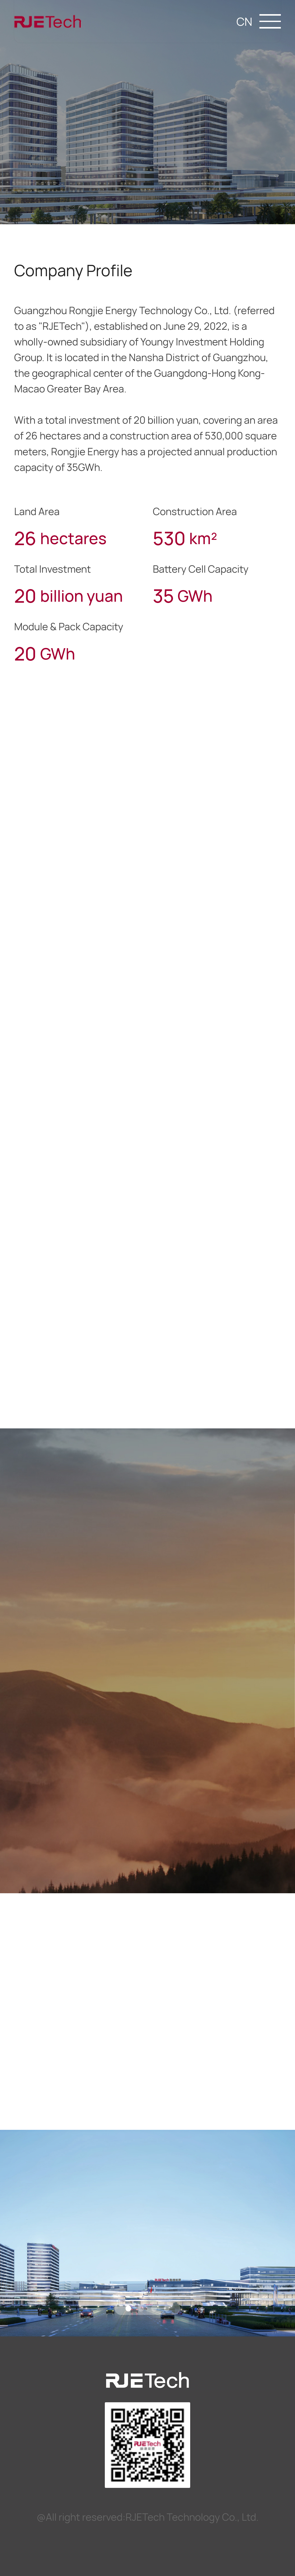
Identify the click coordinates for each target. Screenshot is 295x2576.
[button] (128, 2308)
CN (244, 20)
